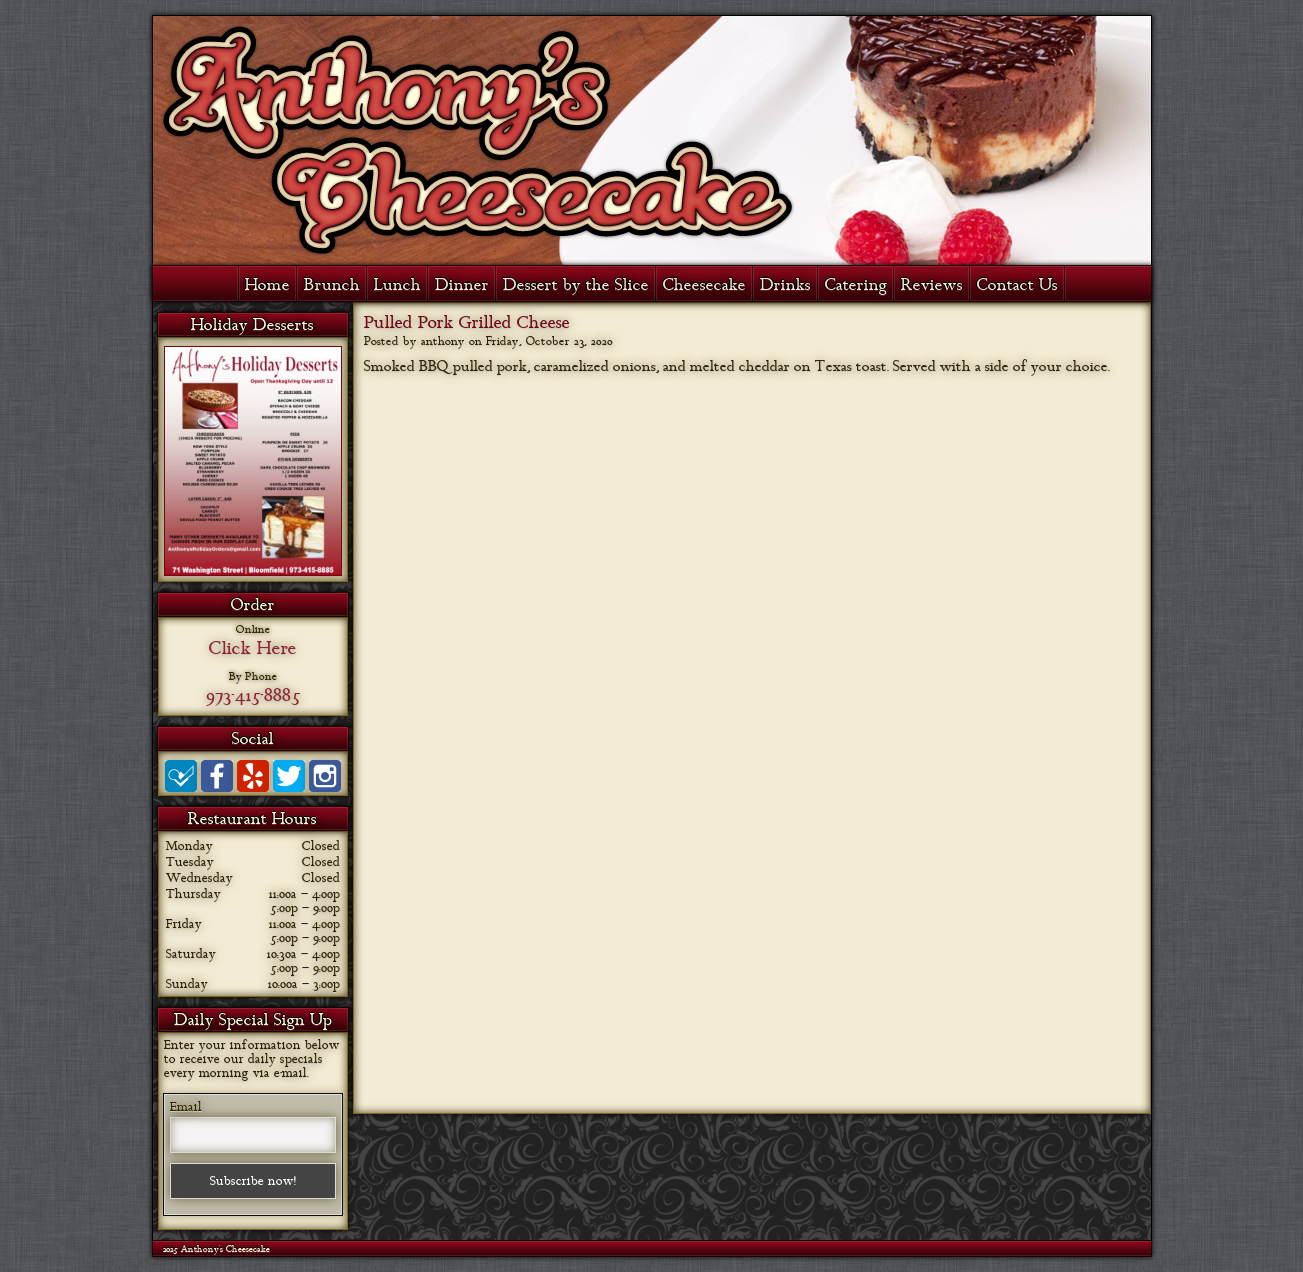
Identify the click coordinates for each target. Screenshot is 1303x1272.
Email (186, 1107)
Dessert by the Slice (576, 285)
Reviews (932, 285)
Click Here (253, 648)
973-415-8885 (253, 695)
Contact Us (1017, 285)
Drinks (785, 285)
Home (267, 285)
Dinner (462, 285)
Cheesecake (704, 285)
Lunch (397, 285)
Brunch (332, 285)
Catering (856, 285)
